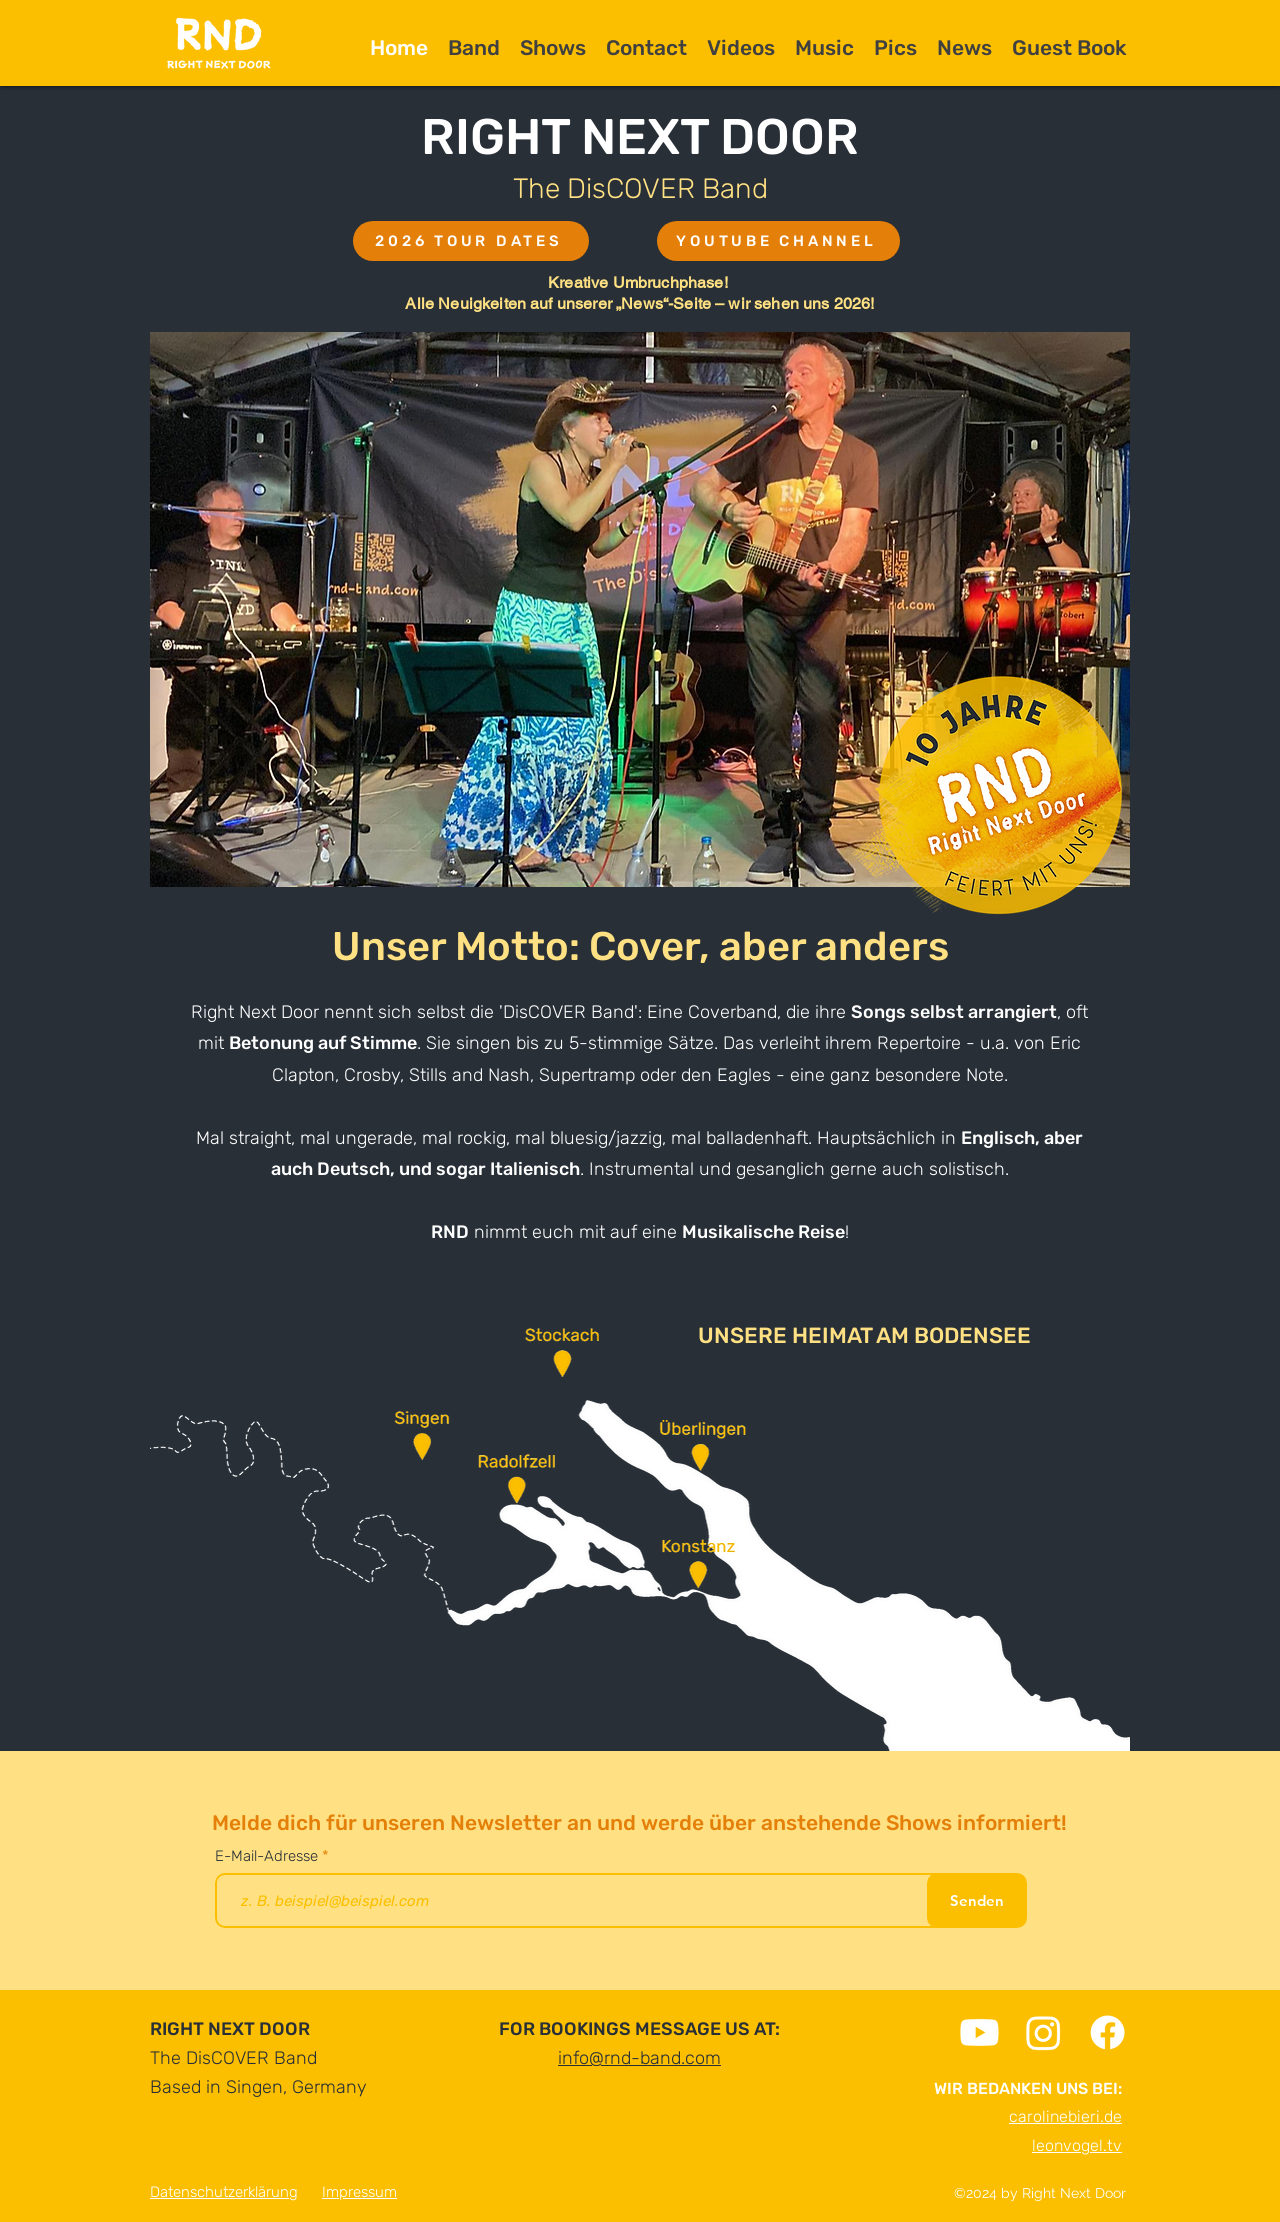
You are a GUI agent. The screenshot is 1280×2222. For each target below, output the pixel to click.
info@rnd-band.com (639, 2058)
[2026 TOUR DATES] (471, 241)
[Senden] (977, 1900)
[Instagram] (1043, 2032)
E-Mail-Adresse (268, 1856)
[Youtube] (979, 2032)
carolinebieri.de (1065, 2116)
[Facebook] (1107, 2032)
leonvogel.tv (1077, 2145)
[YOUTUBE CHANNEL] (778, 241)
